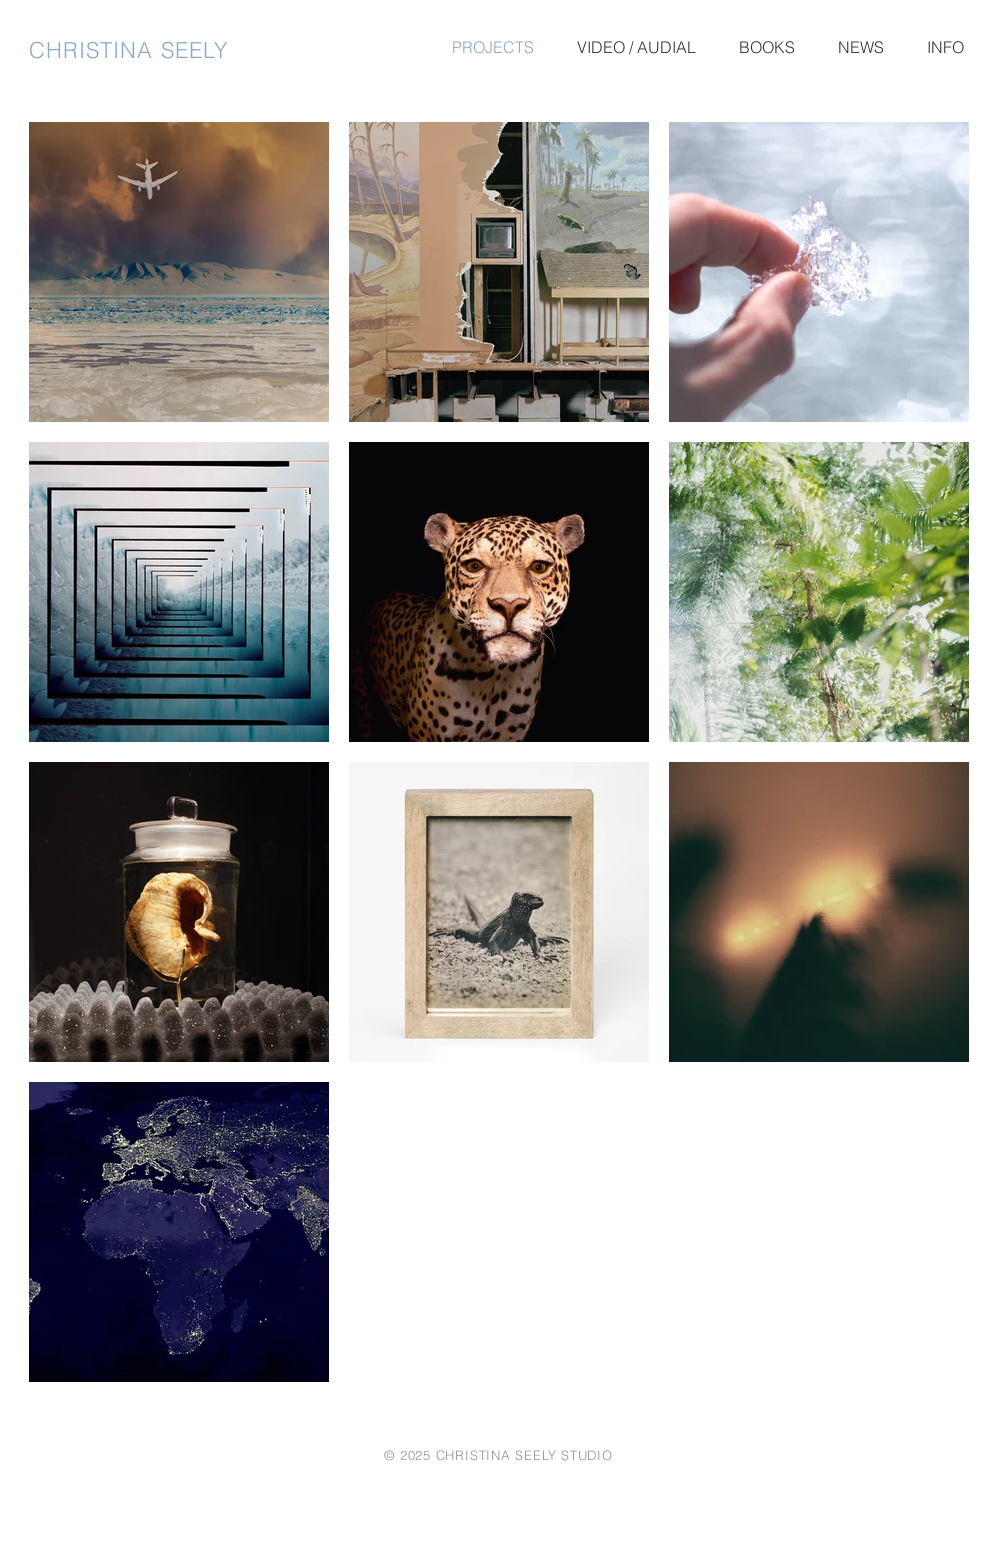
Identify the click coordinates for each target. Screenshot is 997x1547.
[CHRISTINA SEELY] (154, 50)
